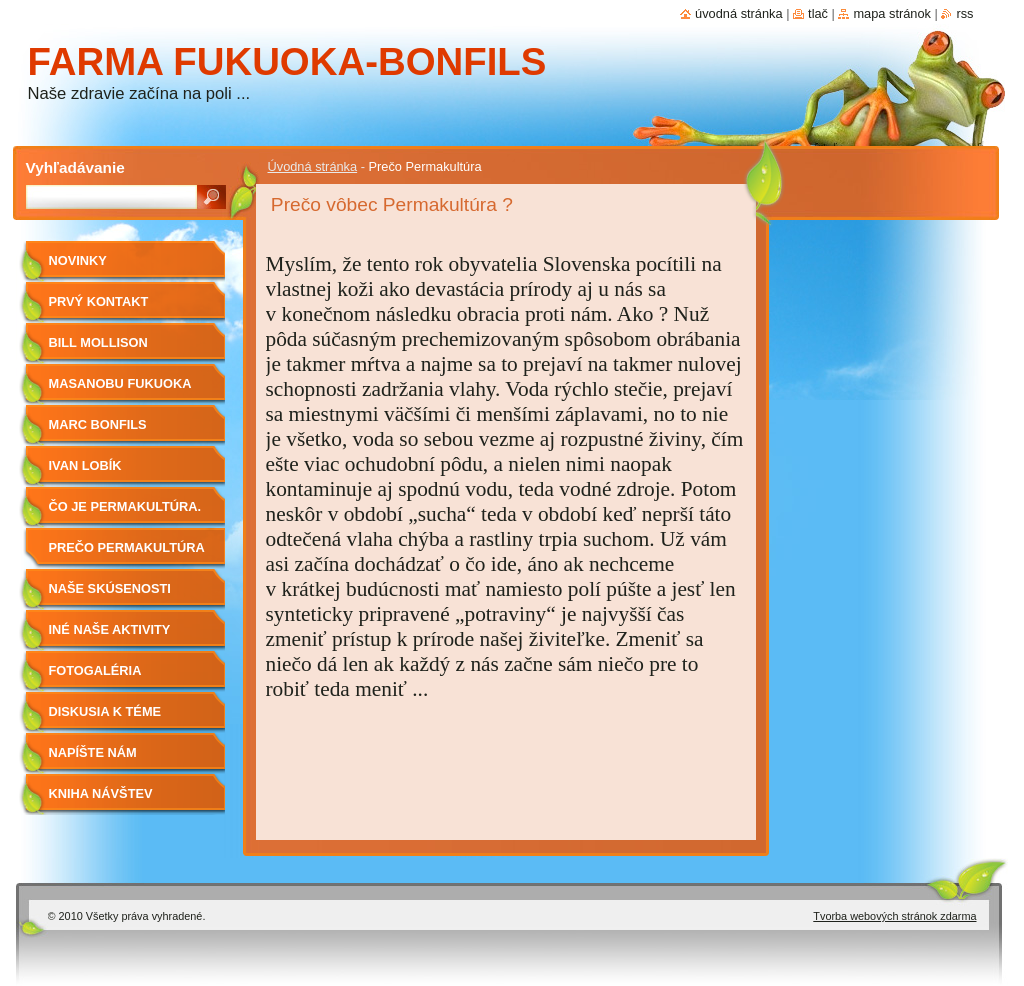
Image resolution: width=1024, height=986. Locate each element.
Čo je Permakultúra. (125, 506)
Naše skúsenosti (110, 588)
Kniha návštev (101, 793)
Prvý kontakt (99, 301)
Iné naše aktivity (110, 629)
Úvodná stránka (313, 166)
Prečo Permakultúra (127, 547)
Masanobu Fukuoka (120, 383)
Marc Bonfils (98, 424)
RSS (964, 13)
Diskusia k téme (105, 711)
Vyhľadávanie (75, 167)
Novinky (78, 260)
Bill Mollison (98, 342)
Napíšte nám (93, 752)
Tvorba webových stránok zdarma (894, 916)
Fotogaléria (95, 670)
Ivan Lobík (85, 465)
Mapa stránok (892, 13)
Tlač (818, 13)
